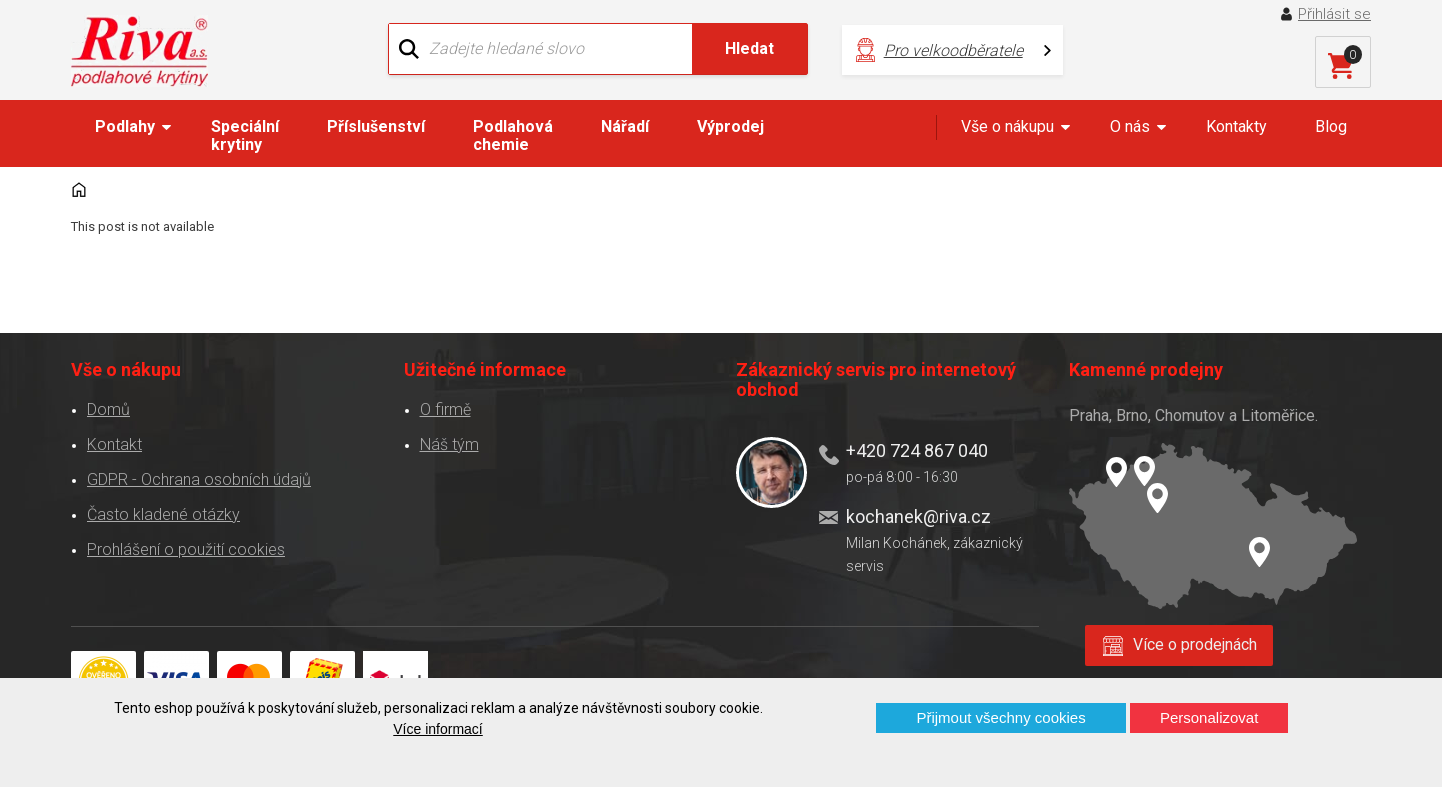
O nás (1130, 126)
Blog (1331, 126)
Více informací (437, 729)
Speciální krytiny (245, 135)
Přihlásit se (1334, 14)
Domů (108, 409)
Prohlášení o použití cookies (186, 549)
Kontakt (114, 444)
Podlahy (125, 126)
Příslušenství (376, 126)
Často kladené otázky (163, 514)
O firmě (445, 409)
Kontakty (1236, 126)
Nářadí (625, 126)
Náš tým (449, 444)
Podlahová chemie (513, 135)
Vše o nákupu (1007, 126)
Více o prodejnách (1195, 644)
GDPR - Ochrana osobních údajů (199, 479)
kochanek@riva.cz (918, 516)
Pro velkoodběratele (953, 50)
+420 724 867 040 (917, 450)
